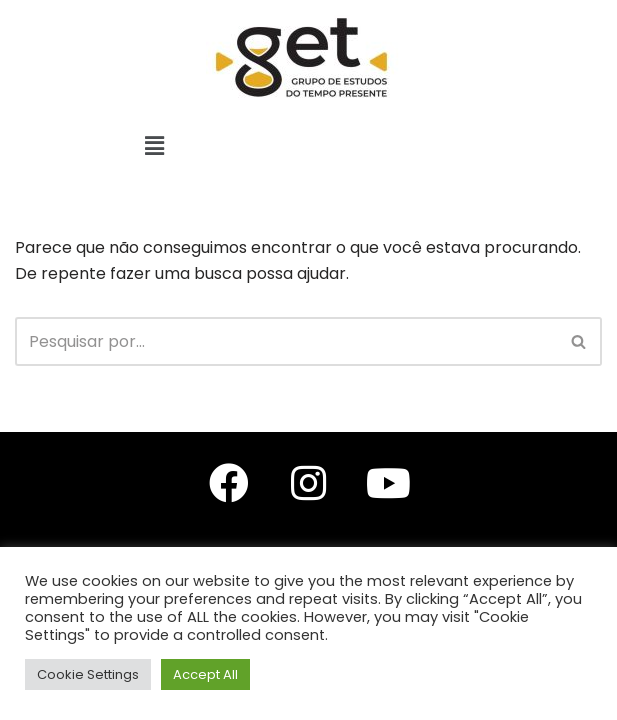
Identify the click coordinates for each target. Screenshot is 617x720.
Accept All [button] (205, 674)
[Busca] (286, 341)
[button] (154, 146)
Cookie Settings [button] (88, 674)
